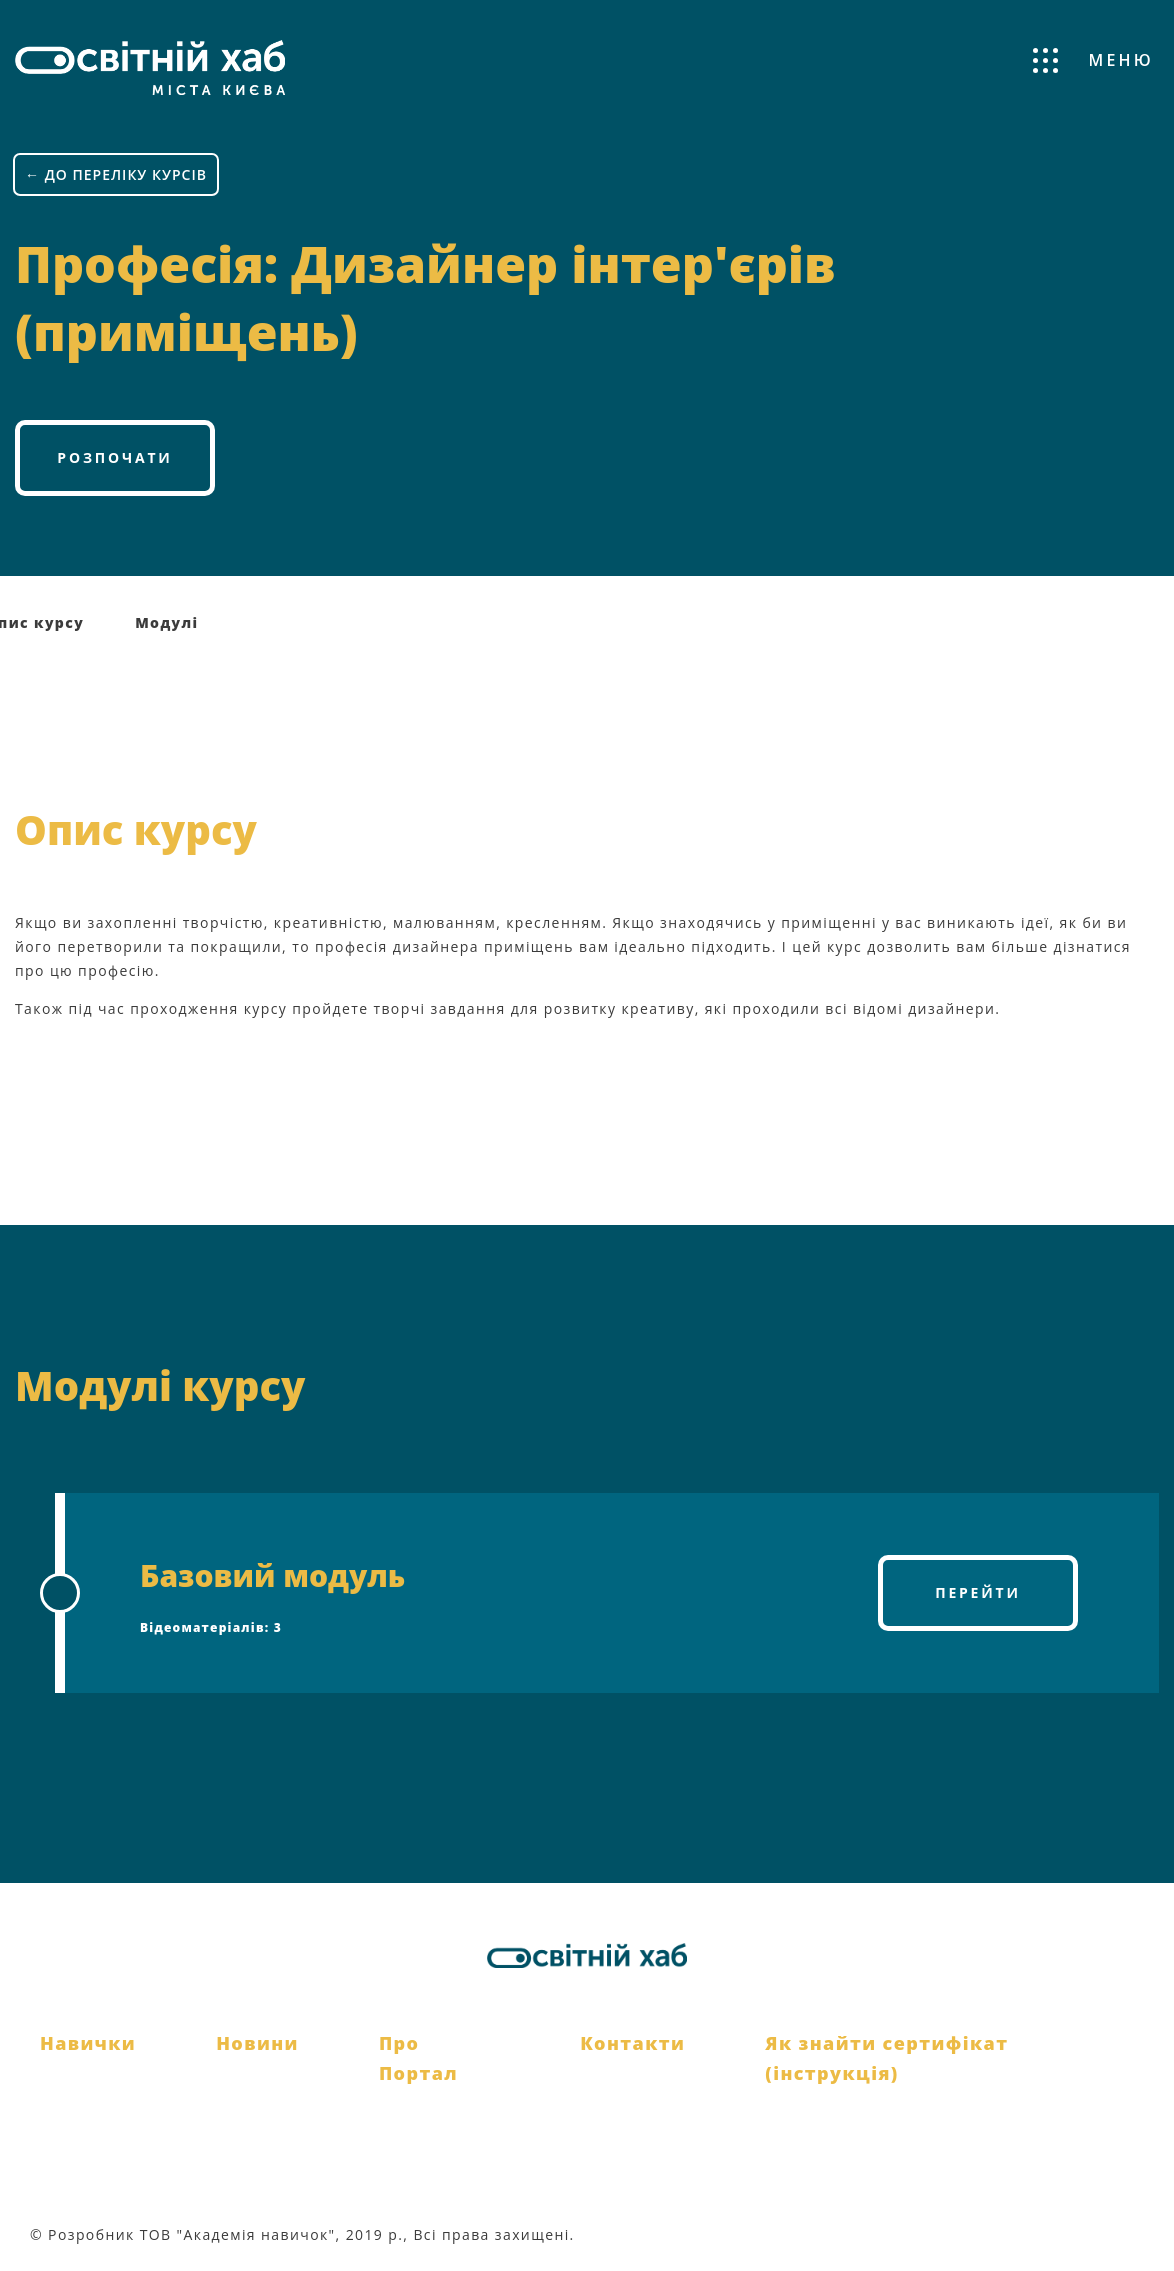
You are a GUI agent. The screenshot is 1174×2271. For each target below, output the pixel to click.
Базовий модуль (272, 1575)
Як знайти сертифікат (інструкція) (886, 2058)
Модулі (166, 622)
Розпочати (114, 457)
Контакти (632, 2043)
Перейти (978, 1592)
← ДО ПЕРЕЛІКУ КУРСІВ (116, 174)
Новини (257, 2043)
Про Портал (418, 2058)
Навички (88, 2043)
